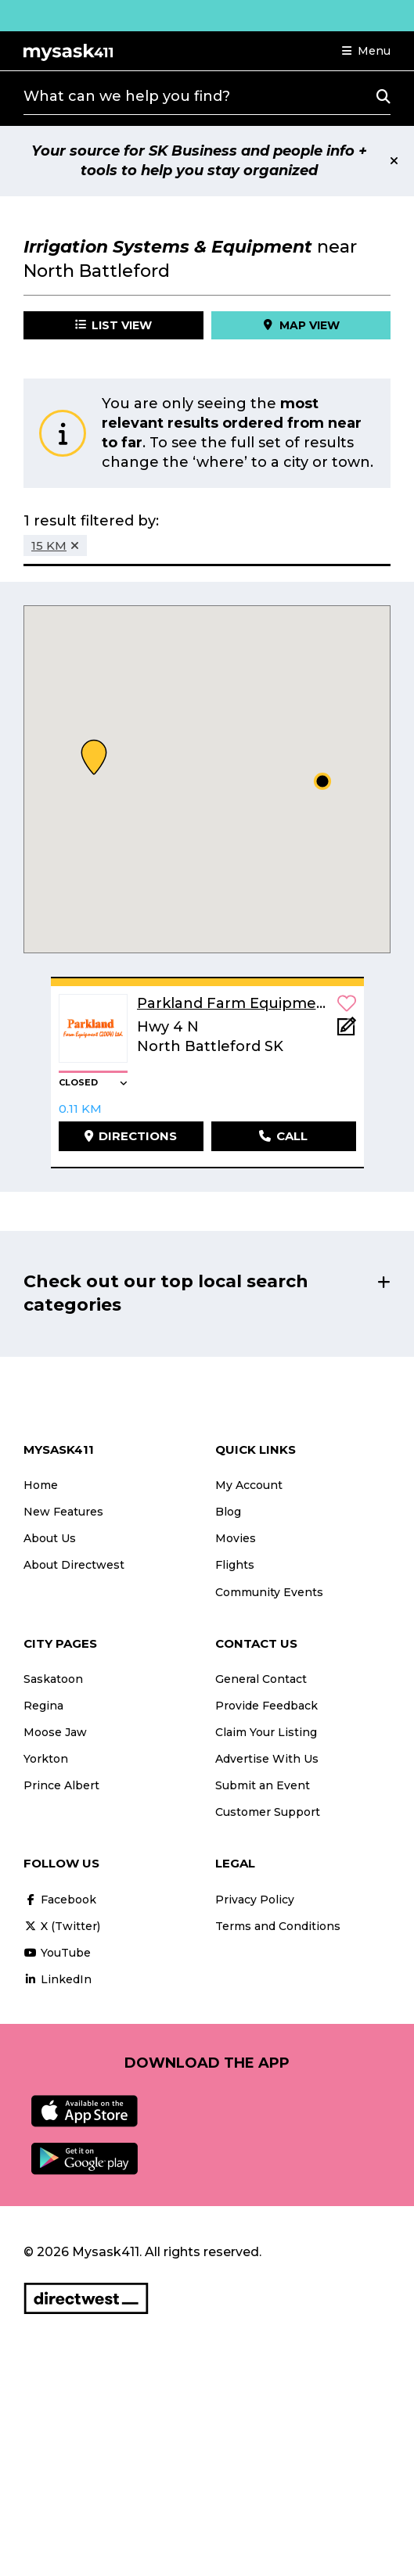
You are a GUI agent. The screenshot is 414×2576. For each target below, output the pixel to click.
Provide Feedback (266, 1706)
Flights (234, 1565)
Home (40, 1485)
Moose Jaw (55, 1732)
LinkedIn (57, 1979)
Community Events (269, 1592)
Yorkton (45, 1759)
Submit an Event (262, 1785)
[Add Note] (346, 1031)
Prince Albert (61, 1785)
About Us (49, 1538)
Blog (228, 1512)
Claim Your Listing (266, 1732)
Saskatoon (53, 1679)
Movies (235, 1538)
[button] (366, 50)
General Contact (261, 1679)
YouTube (57, 1953)
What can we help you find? (126, 96)
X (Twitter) (61, 1926)
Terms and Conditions (277, 1926)
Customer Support (267, 1812)
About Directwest (73, 1565)
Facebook (59, 1900)
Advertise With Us (267, 1759)
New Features (63, 1512)
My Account (249, 1485)
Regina (43, 1706)
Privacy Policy (254, 1900)
